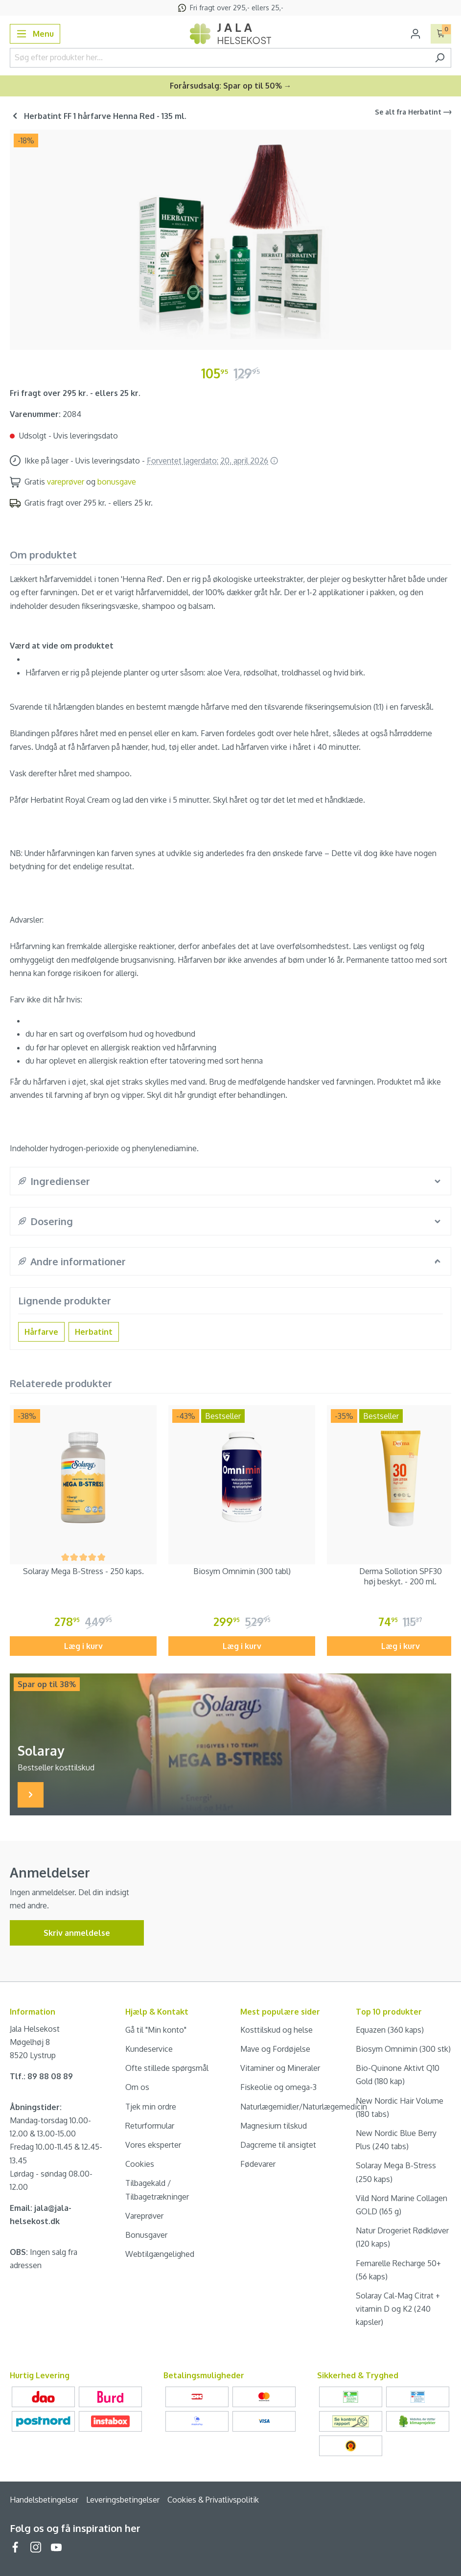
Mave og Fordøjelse (275, 2049)
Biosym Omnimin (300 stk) (403, 2049)
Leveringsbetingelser (123, 2500)
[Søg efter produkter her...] (219, 58)
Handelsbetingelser (44, 2500)
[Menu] (35, 34)
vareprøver (65, 482)
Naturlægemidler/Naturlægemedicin (303, 2107)
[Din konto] (415, 33)
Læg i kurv (83, 1646)
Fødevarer (258, 2164)
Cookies (139, 2164)
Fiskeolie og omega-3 (278, 2087)
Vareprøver (144, 2216)
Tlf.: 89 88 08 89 (41, 2076)
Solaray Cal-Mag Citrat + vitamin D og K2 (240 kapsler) (398, 2309)
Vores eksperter (153, 2145)
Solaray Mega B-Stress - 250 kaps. (83, 1571)
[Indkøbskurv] (441, 34)
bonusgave (116, 482)
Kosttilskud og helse (276, 2030)
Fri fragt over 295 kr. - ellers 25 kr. (75, 393)
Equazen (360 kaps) (390, 2030)
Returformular (149, 2126)
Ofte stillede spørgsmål (166, 2068)
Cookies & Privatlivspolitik (213, 2500)
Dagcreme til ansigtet (278, 2145)
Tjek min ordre (150, 2107)
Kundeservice (149, 2049)
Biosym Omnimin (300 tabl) (242, 1571)
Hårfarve (41, 1332)
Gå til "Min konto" (155, 2030)
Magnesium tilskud (273, 2126)
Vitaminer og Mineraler (280, 2068)
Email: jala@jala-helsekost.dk (40, 2214)
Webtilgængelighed (159, 2254)
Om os (137, 2087)
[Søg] (439, 58)
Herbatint (94, 1332)
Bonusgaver (146, 2235)
